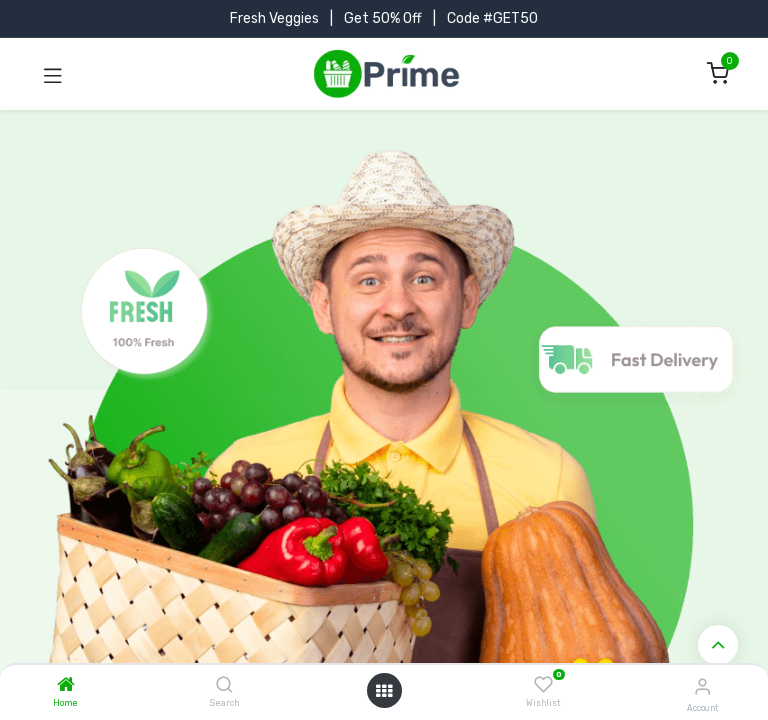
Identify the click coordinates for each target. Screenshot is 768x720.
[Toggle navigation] (53, 74)
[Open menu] (384, 691)
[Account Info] (702, 686)
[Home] (66, 686)
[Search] (224, 686)
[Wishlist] (543, 685)
